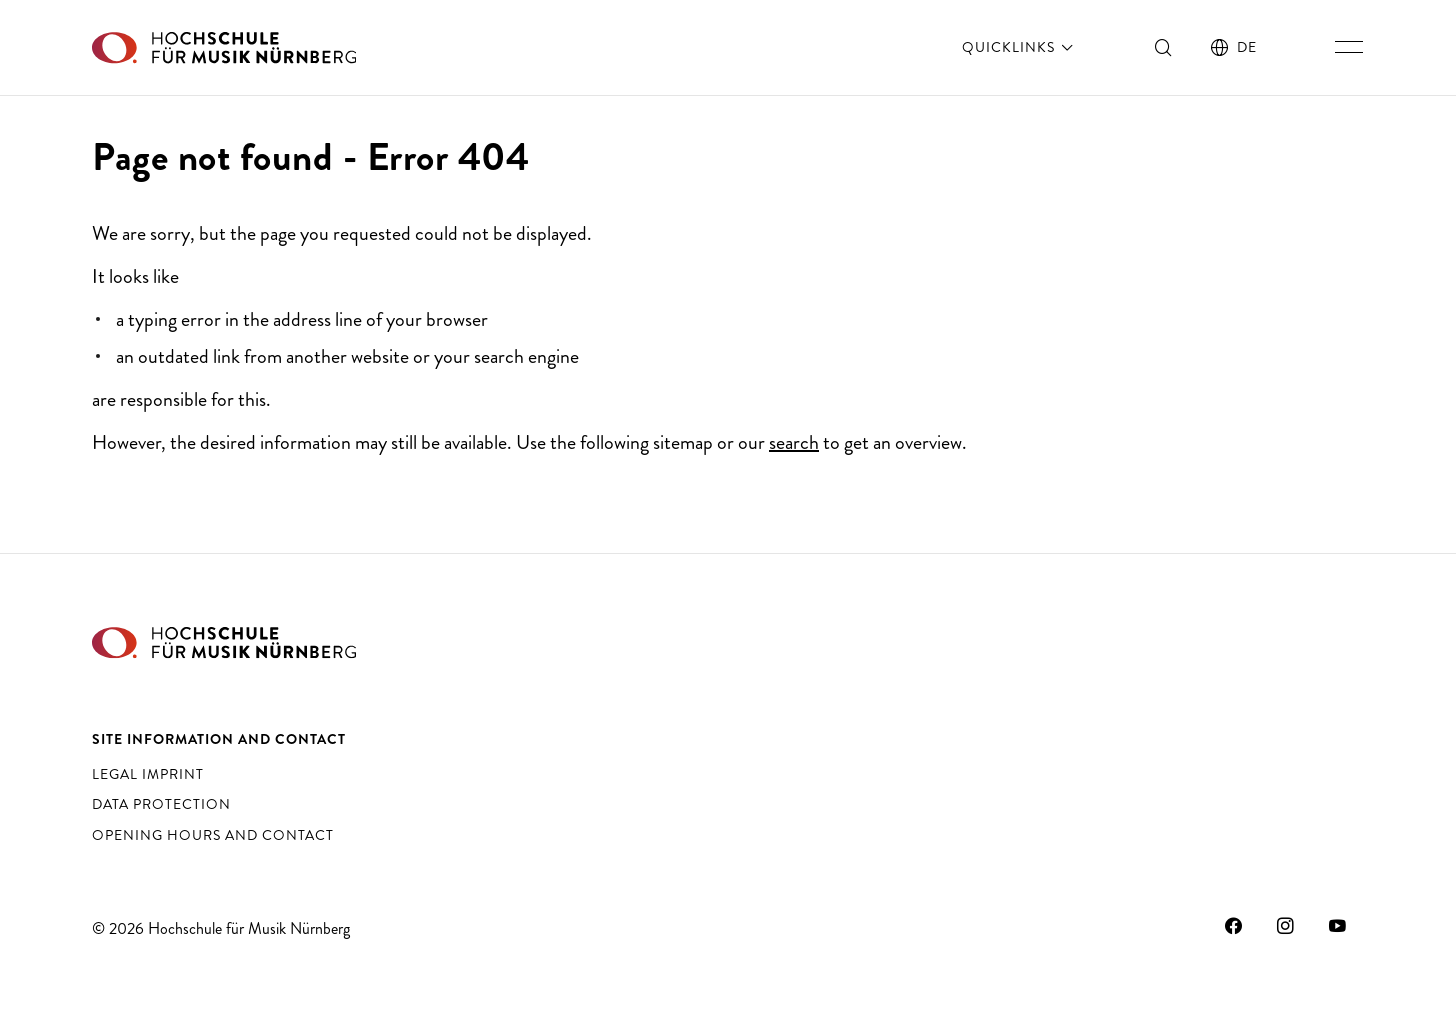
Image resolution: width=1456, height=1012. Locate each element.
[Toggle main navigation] (1349, 47)
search (794, 442)
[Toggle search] (1164, 47)
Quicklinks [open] (1019, 47)
